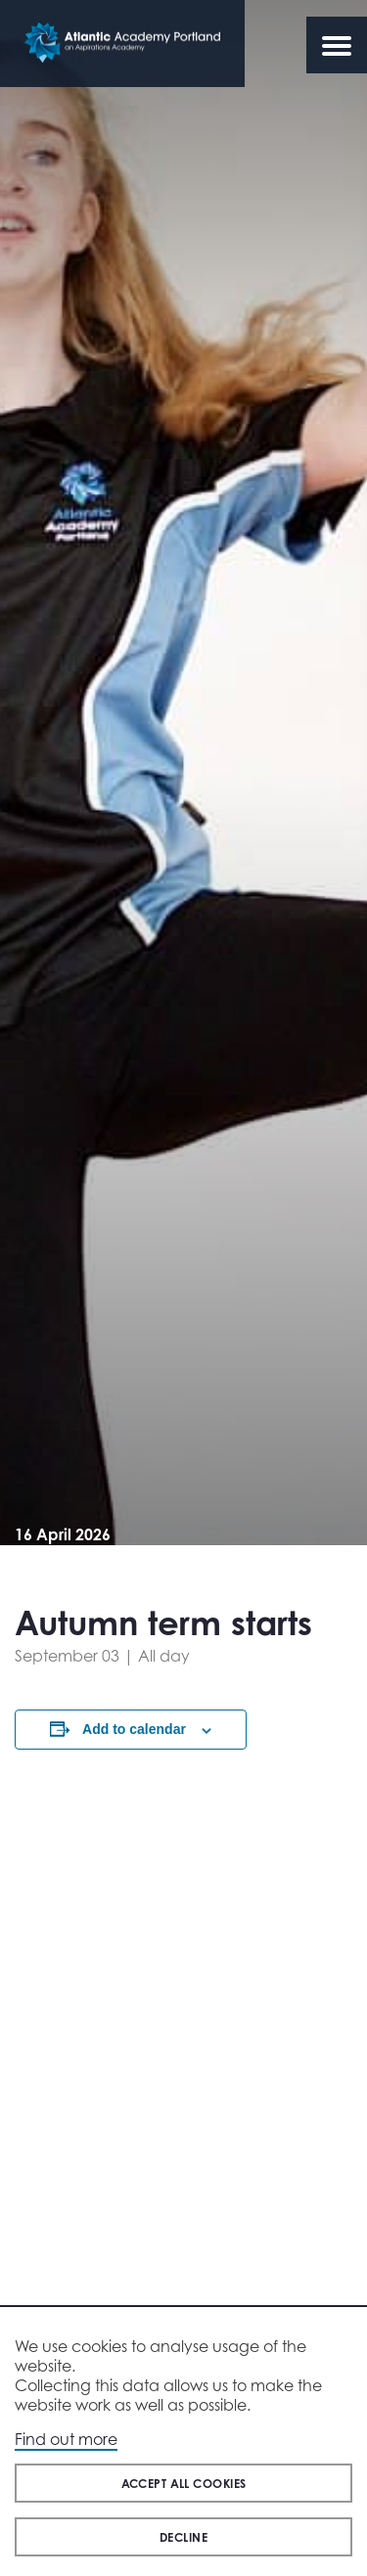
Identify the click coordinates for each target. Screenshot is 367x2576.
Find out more (66, 2439)
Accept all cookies (184, 2483)
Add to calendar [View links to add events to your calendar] (134, 1729)
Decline (183, 2537)
